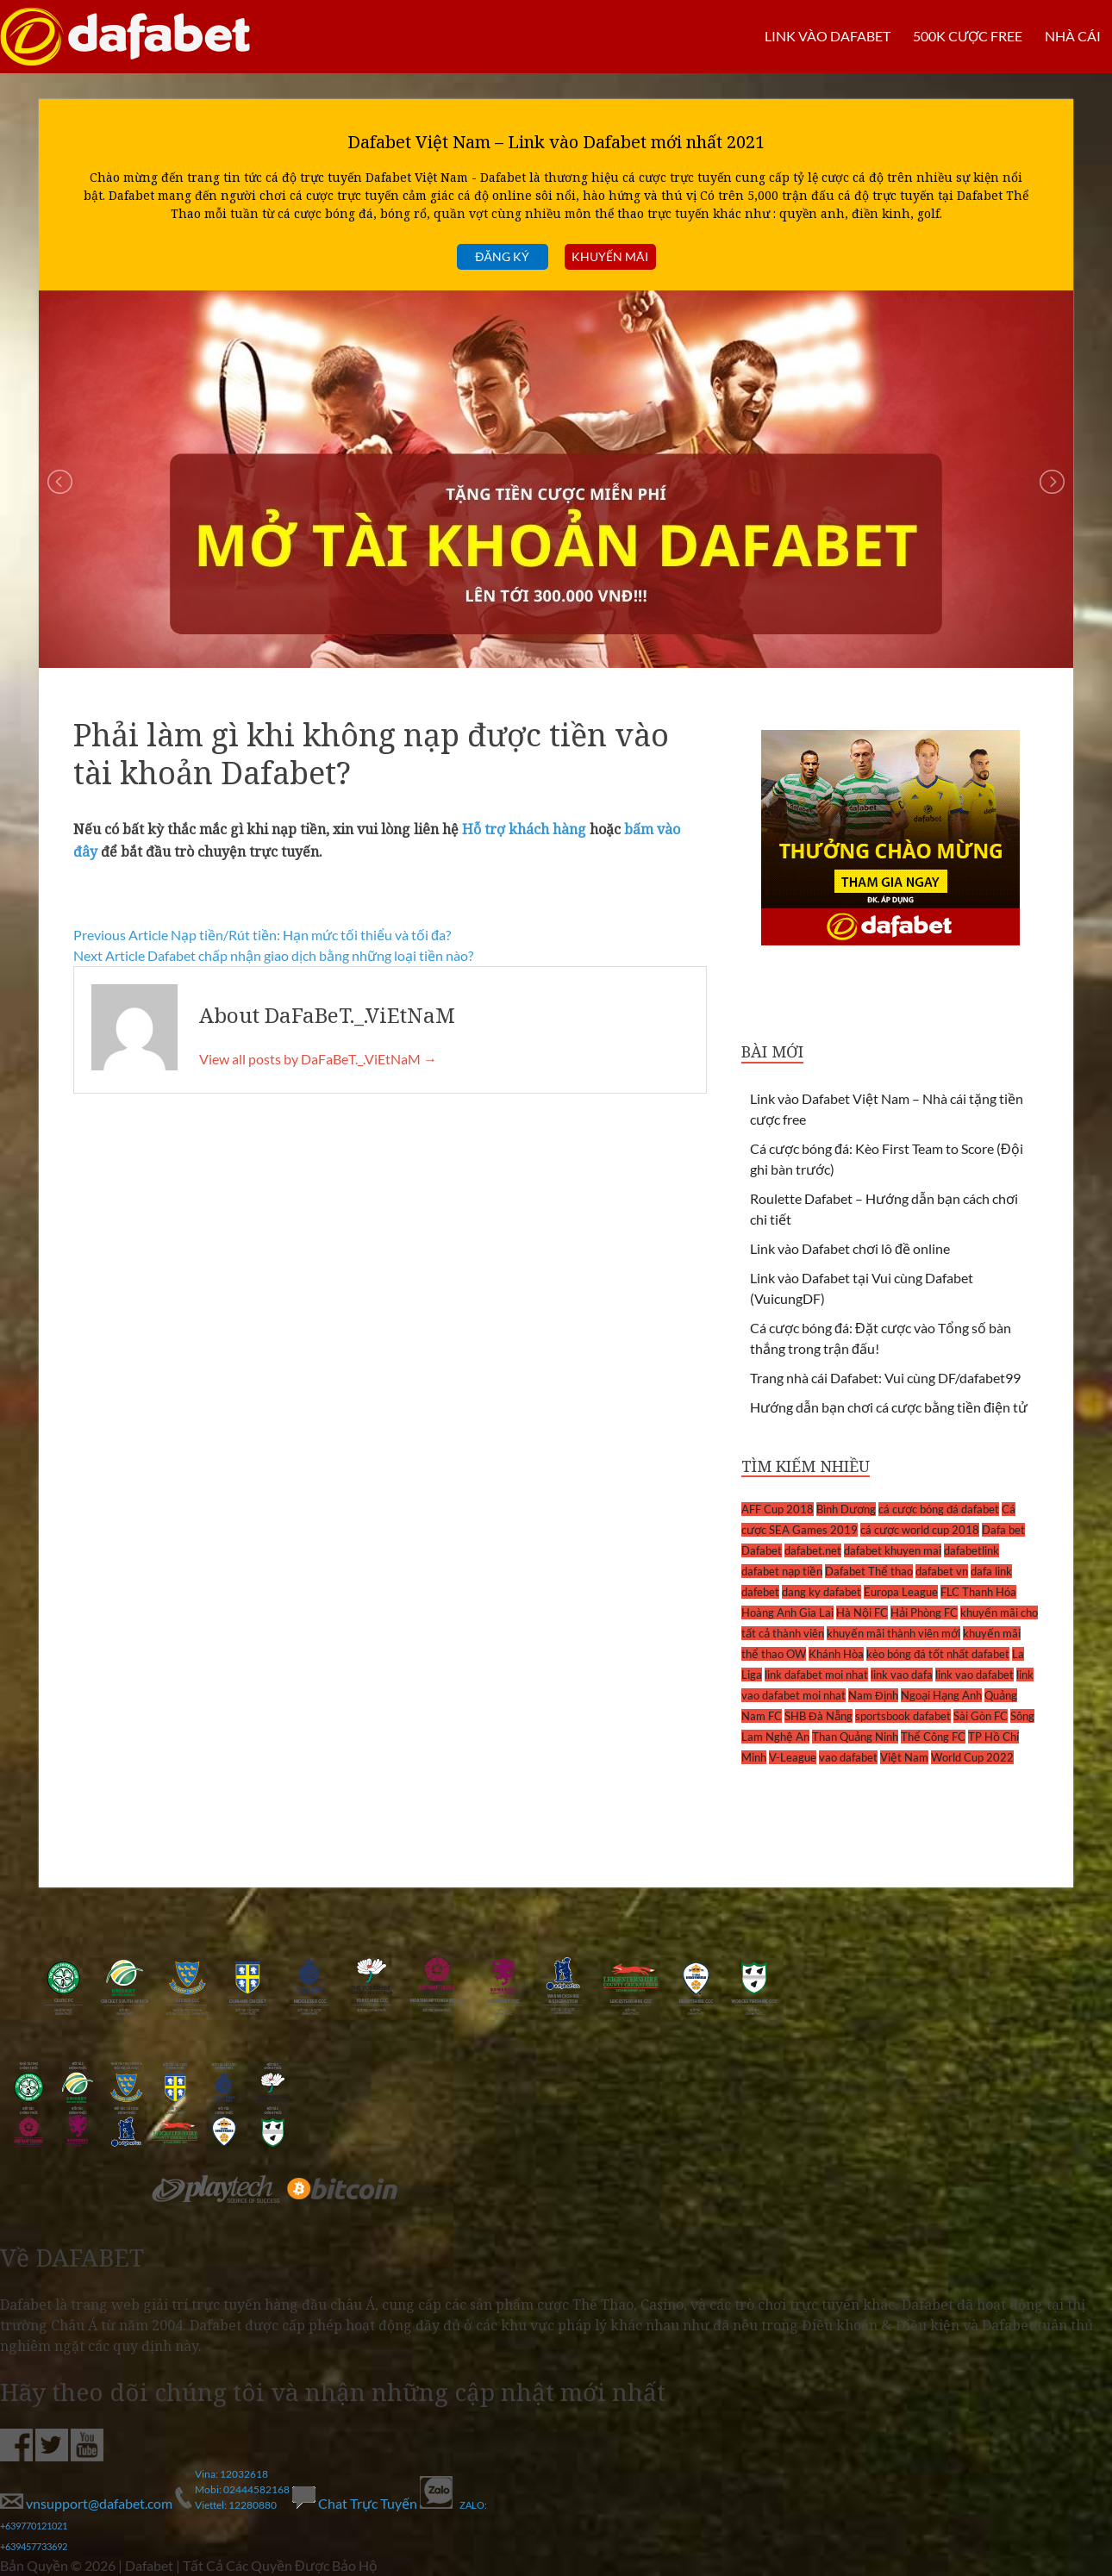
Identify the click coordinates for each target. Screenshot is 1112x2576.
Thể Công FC (933, 1736)
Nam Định (873, 1695)
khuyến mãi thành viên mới (893, 1633)
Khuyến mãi (610, 256)
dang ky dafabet (821, 1592)
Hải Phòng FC (924, 1612)
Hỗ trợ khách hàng (524, 829)
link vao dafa (902, 1674)
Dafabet (761, 1550)
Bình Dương (846, 1509)
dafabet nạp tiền (781, 1571)
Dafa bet (1003, 1530)
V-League (792, 1757)
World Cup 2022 (972, 1757)
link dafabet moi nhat (816, 1674)
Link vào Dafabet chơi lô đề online (850, 1248)
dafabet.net (812, 1550)
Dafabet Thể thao (869, 1571)
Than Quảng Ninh (855, 1736)
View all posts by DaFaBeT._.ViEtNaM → (318, 1059)
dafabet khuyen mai (892, 1550)
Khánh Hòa (836, 1654)
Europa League (901, 1592)
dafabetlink (971, 1550)
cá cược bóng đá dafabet (938, 1509)
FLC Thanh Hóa (978, 1592)
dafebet (760, 1592)
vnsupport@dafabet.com (87, 2503)
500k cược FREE (967, 36)
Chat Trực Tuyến (356, 2503)
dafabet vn (941, 1571)
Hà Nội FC (862, 1612)
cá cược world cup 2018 (919, 1530)
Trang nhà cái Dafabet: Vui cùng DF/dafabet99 (885, 1377)
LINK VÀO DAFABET (827, 36)
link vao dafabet (974, 1674)
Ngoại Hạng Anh (941, 1695)
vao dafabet (848, 1757)
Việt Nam (904, 1757)
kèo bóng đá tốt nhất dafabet (937, 1654)
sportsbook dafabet (903, 1716)
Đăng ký (501, 256)
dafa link (991, 1571)
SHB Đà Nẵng (818, 1716)
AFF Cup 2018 (777, 1509)
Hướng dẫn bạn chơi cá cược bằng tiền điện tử (889, 1407)
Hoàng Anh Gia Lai (787, 1612)
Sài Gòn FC (980, 1716)
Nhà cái (1073, 36)
